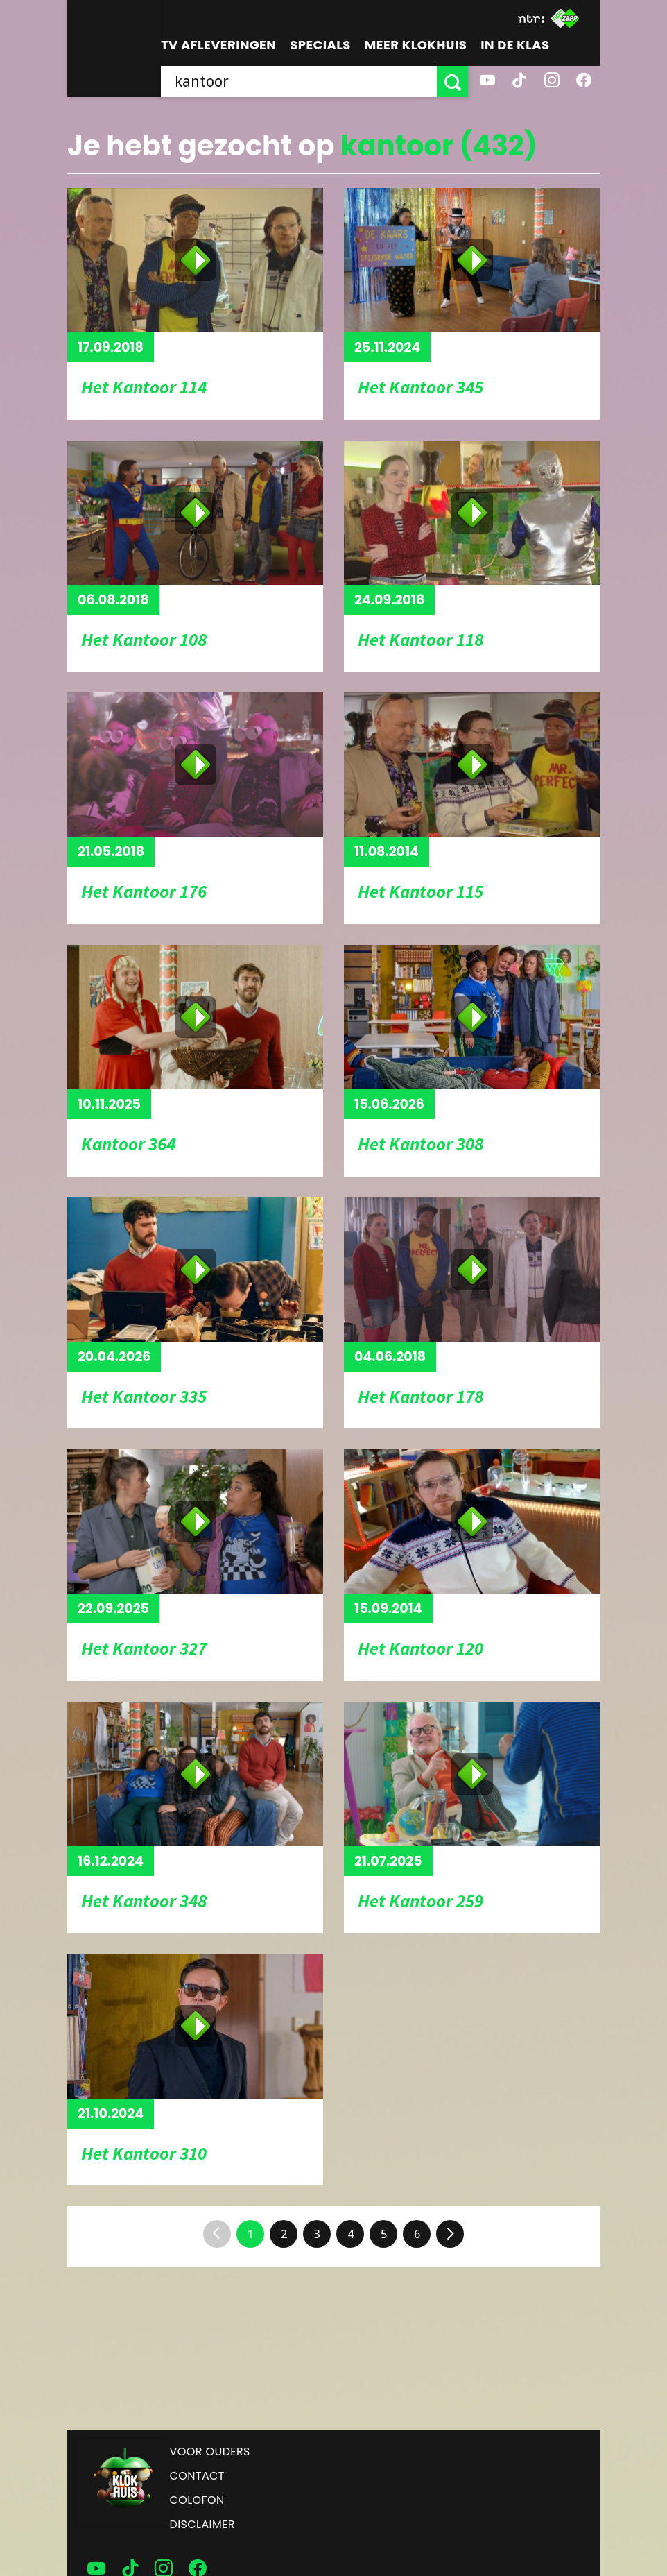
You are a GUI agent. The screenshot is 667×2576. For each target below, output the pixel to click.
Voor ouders (210, 2451)
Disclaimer (202, 2524)
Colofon (197, 2500)
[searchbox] (299, 81)
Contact (197, 2476)
